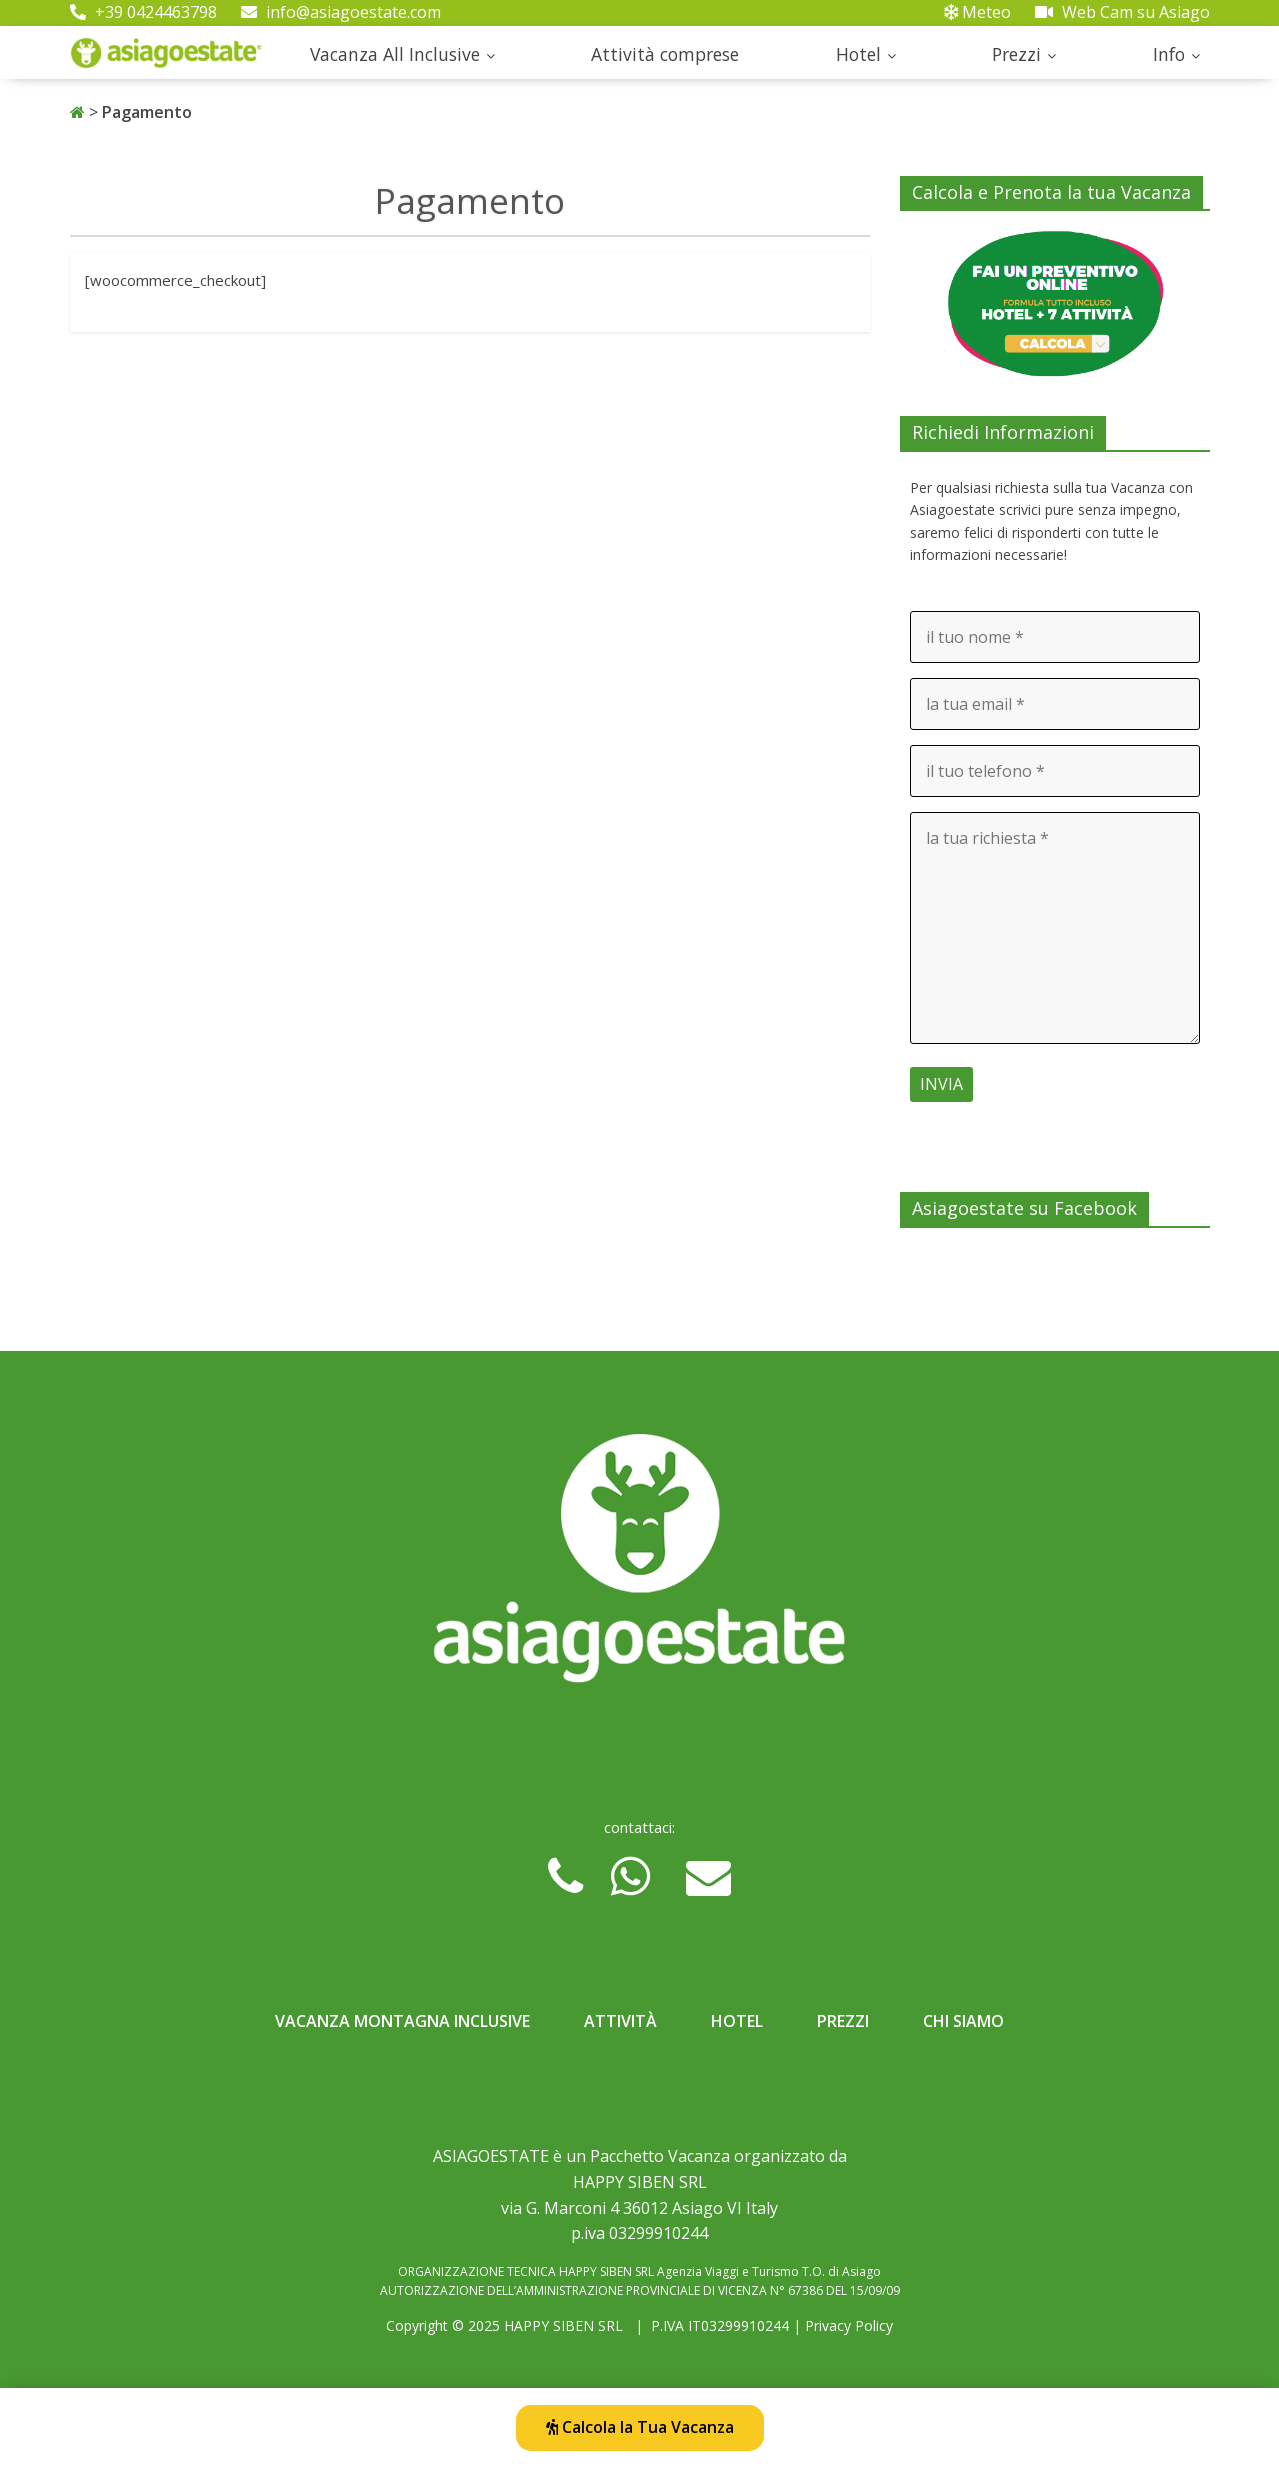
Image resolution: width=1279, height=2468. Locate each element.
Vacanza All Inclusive (395, 54)
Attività (620, 2021)
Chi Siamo (963, 2021)
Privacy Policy (849, 2325)
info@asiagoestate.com (341, 12)
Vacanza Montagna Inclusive (402, 2021)
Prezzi (1016, 54)
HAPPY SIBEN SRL (563, 2325)
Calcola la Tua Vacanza (640, 2427)
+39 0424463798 (143, 12)
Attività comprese (665, 54)
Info (1169, 54)
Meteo (977, 12)
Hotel (858, 54)
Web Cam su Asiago (1122, 12)
